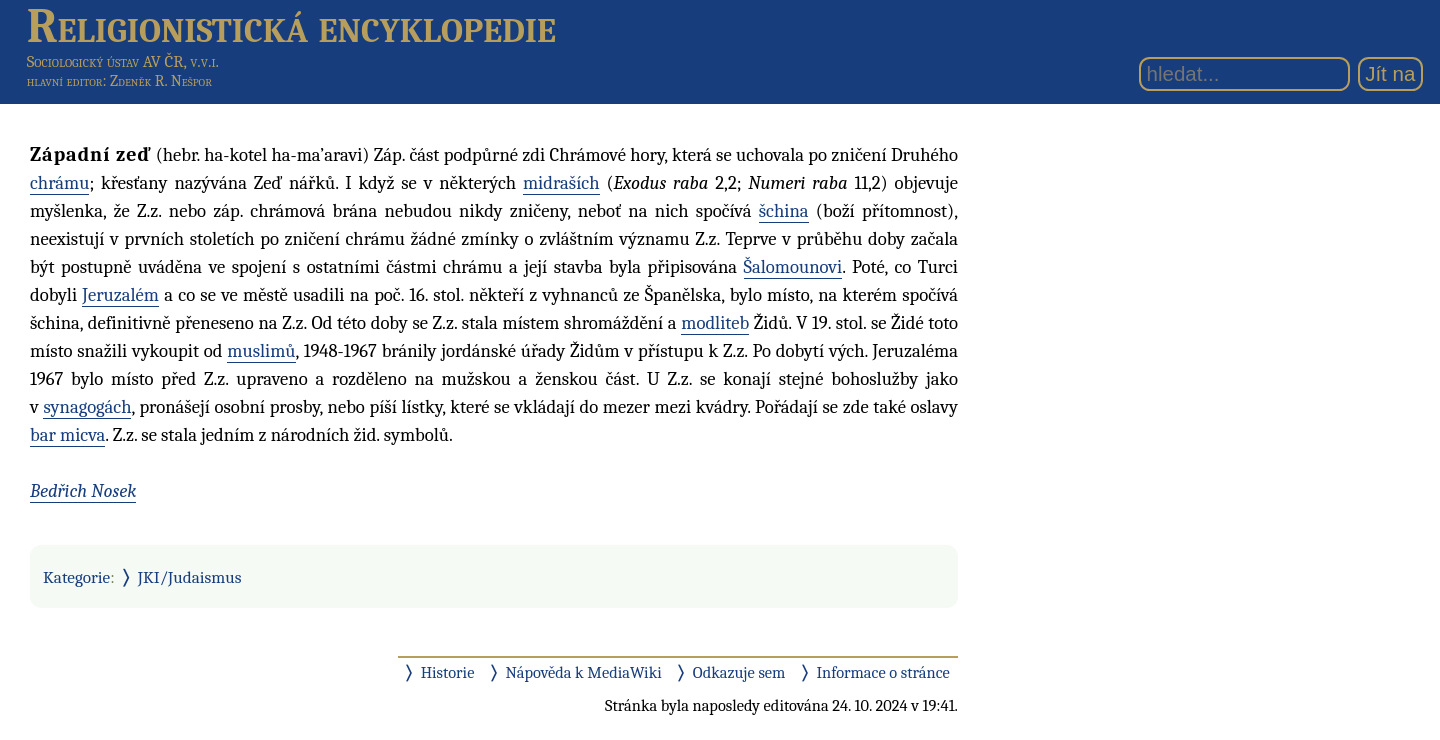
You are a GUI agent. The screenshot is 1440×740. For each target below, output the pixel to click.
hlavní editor (65, 81)
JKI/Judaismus (190, 577)
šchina (784, 211)
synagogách (87, 407)
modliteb (715, 323)
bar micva (67, 435)
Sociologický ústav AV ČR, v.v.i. (123, 61)
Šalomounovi (793, 267)
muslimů (261, 351)
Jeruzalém (120, 295)
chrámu (59, 183)
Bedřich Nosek (83, 491)
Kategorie (76, 577)
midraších (561, 183)
